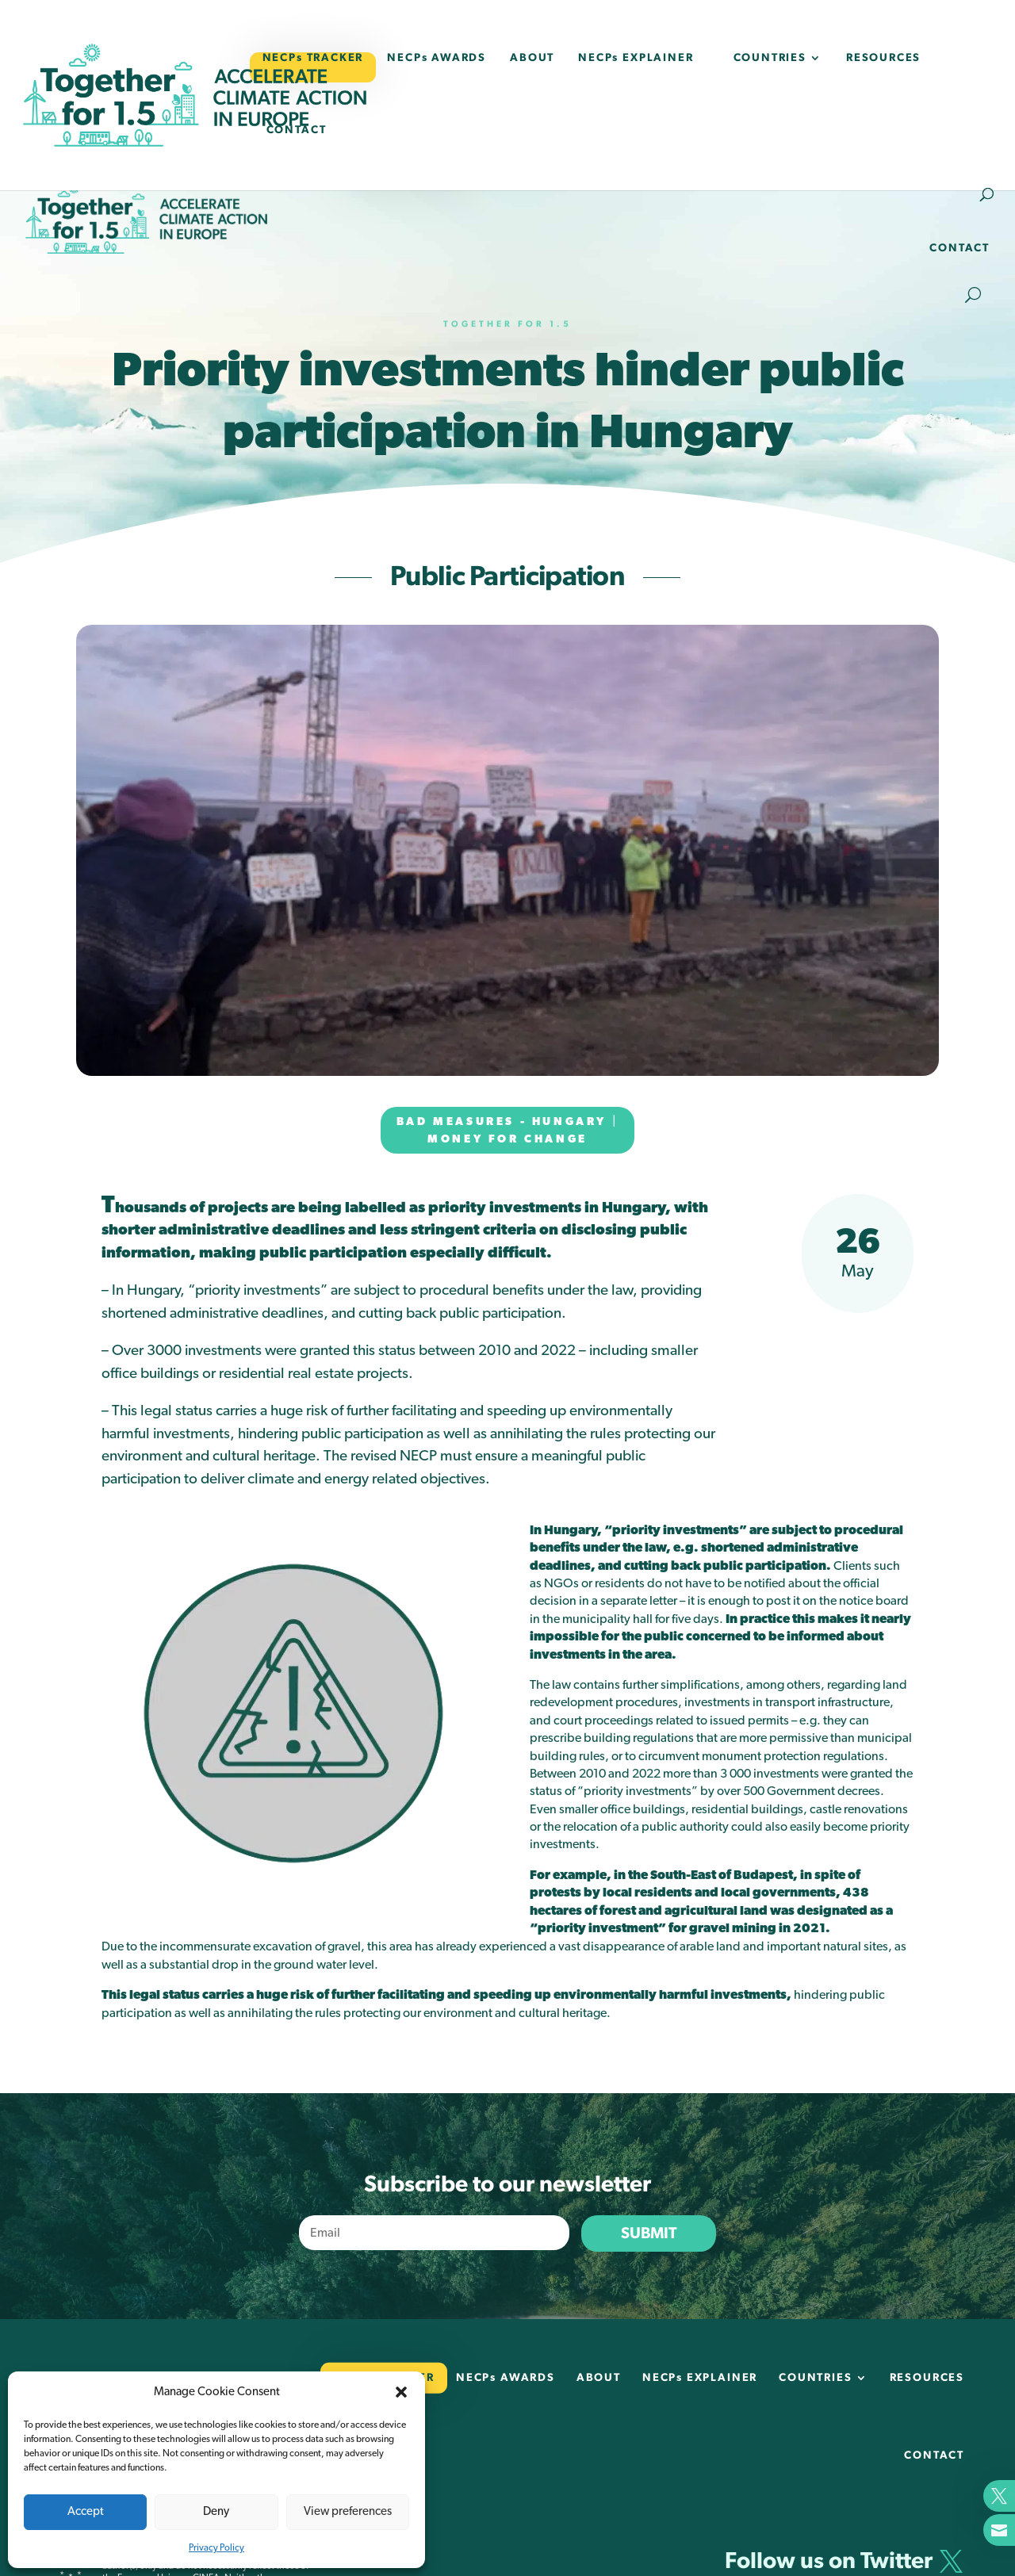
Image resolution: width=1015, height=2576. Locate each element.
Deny (216, 2511)
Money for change (507, 1139)
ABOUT (532, 57)
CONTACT (296, 130)
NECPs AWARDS (436, 57)
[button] (401, 2392)
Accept (85, 2511)
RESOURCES (883, 57)
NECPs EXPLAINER (635, 57)
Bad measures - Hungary (501, 1121)
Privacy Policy (216, 2547)
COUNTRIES (769, 57)
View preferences (348, 2511)
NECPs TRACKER (313, 57)
